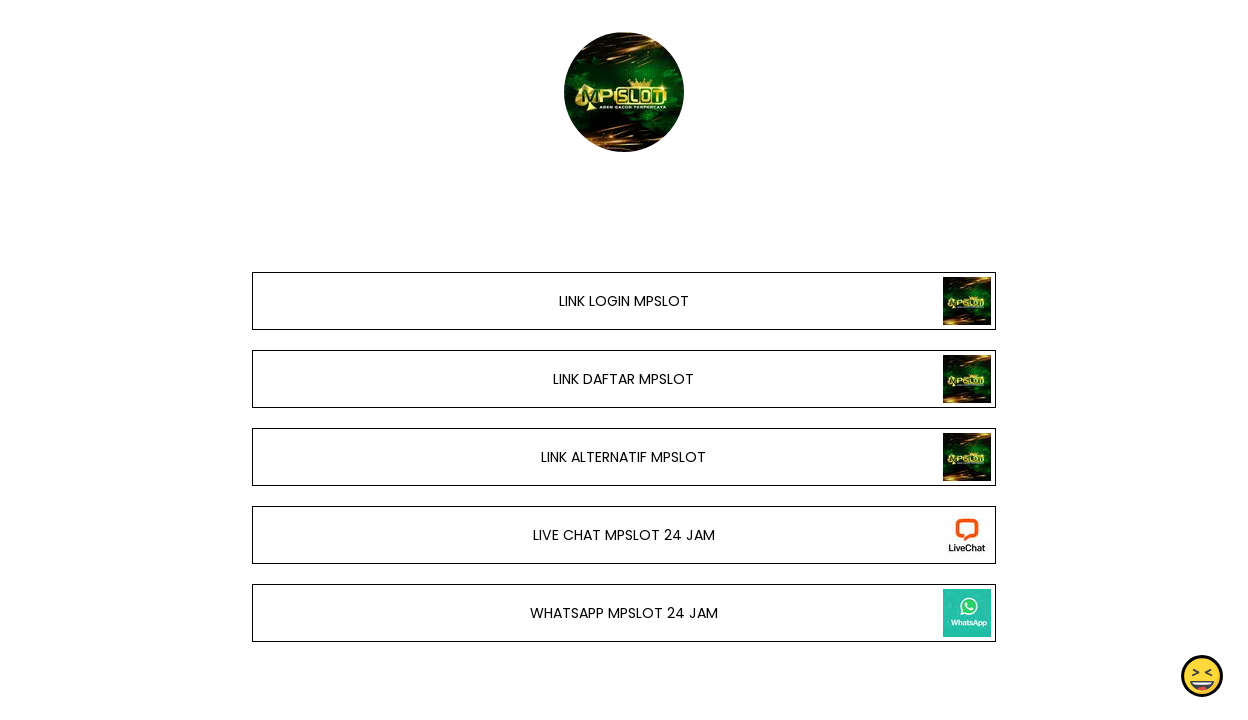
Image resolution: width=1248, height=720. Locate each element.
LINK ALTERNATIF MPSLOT (623, 457)
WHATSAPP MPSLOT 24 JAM (624, 613)
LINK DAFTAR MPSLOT (623, 379)
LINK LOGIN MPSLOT (624, 301)
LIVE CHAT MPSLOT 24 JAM (624, 535)
